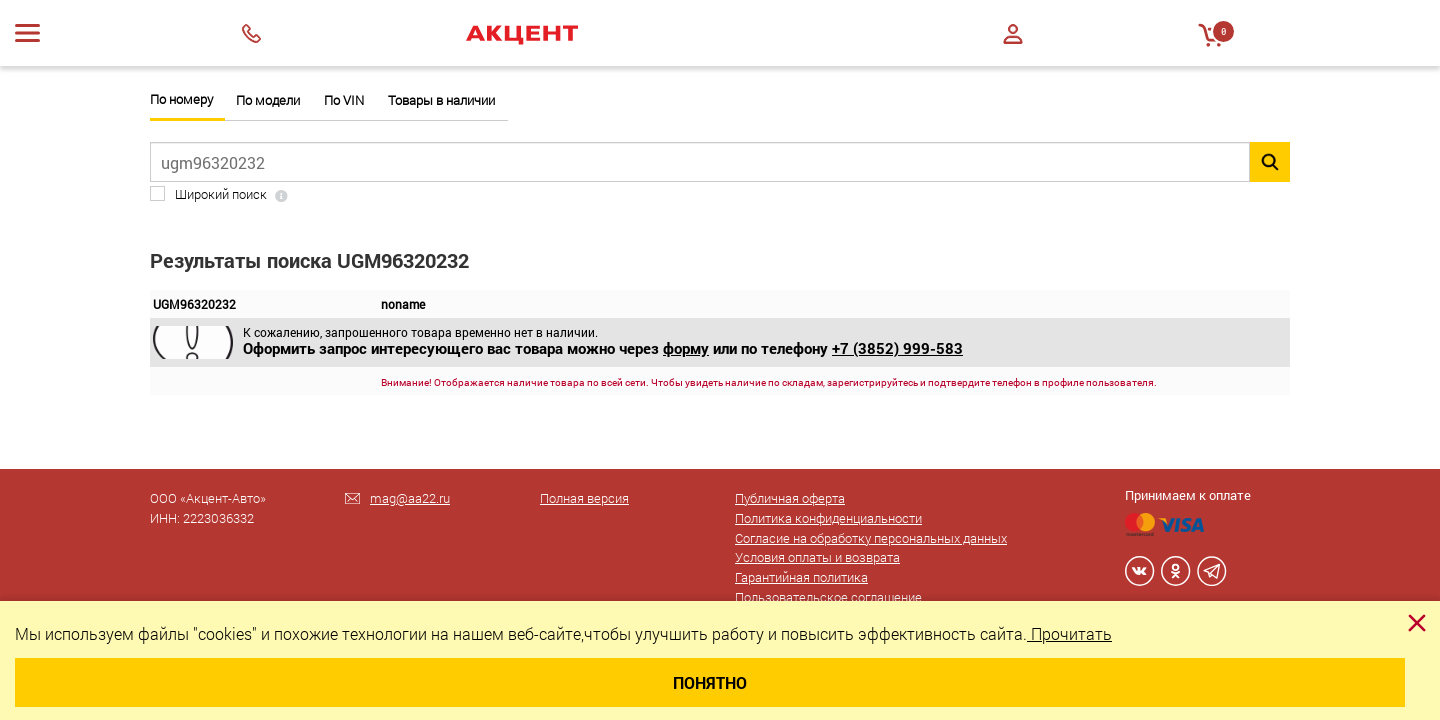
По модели (268, 100)
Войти (1013, 34)
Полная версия (584, 498)
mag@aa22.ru (410, 498)
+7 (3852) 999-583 (897, 348)
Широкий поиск (221, 194)
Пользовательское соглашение (828, 597)
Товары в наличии (441, 100)
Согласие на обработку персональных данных (871, 538)
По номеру (181, 99)
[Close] (1417, 623)
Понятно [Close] (710, 682)
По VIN (344, 100)
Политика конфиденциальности (828, 518)
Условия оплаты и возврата (817, 557)
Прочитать (1069, 633)
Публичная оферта (790, 498)
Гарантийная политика (801, 577)
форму (686, 348)
